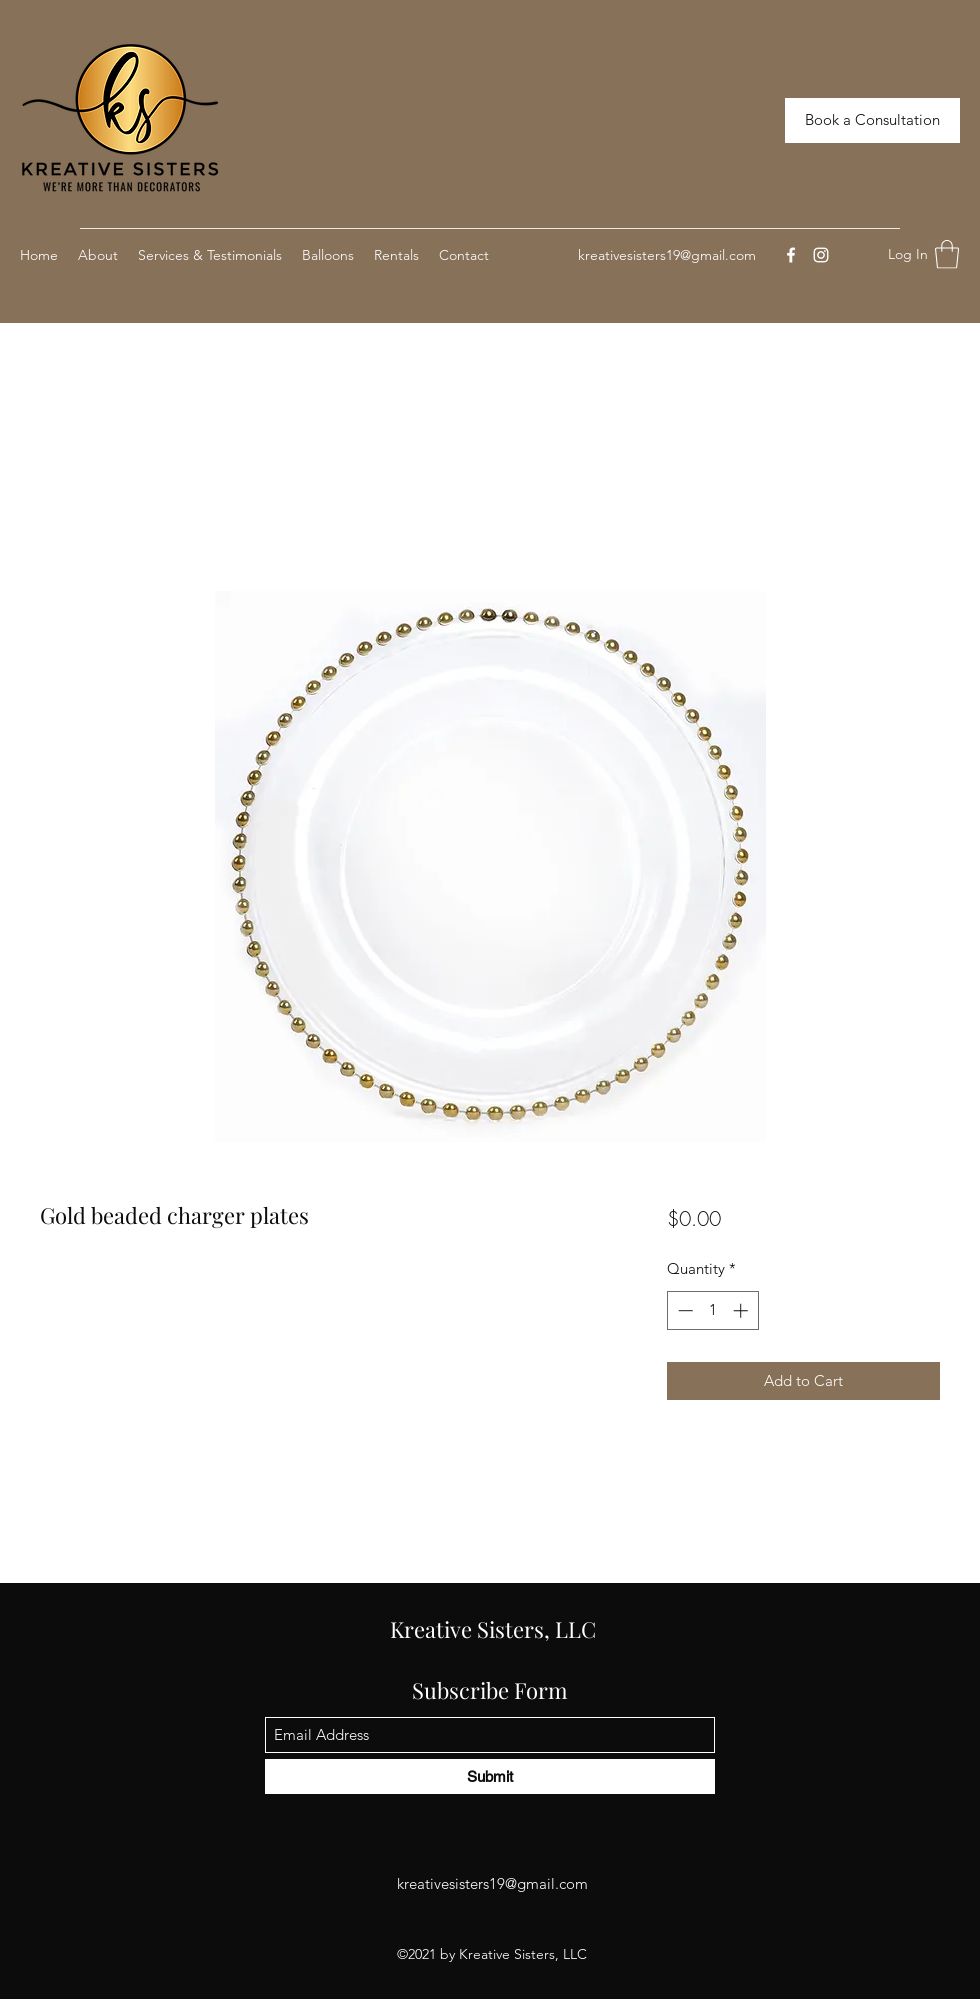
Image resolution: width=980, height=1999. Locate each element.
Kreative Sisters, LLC (493, 1629)
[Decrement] (683, 1310)
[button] (947, 254)
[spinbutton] (712, 1310)
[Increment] (742, 1310)
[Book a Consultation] (872, 120)
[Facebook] (791, 255)
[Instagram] (821, 255)
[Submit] (490, 1776)
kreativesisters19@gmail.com (667, 255)
